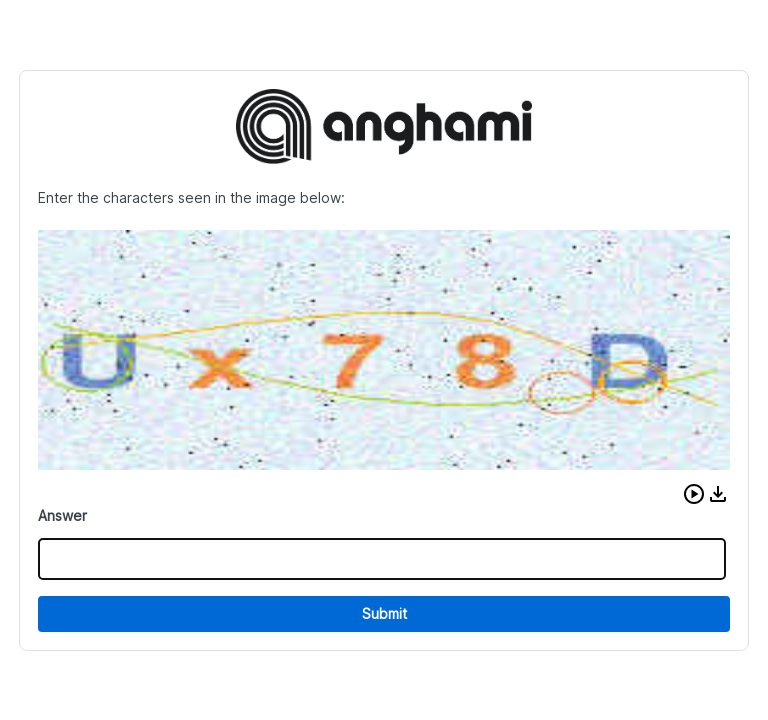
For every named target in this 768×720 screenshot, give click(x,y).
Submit (384, 613)
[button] (694, 494)
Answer (62, 515)
